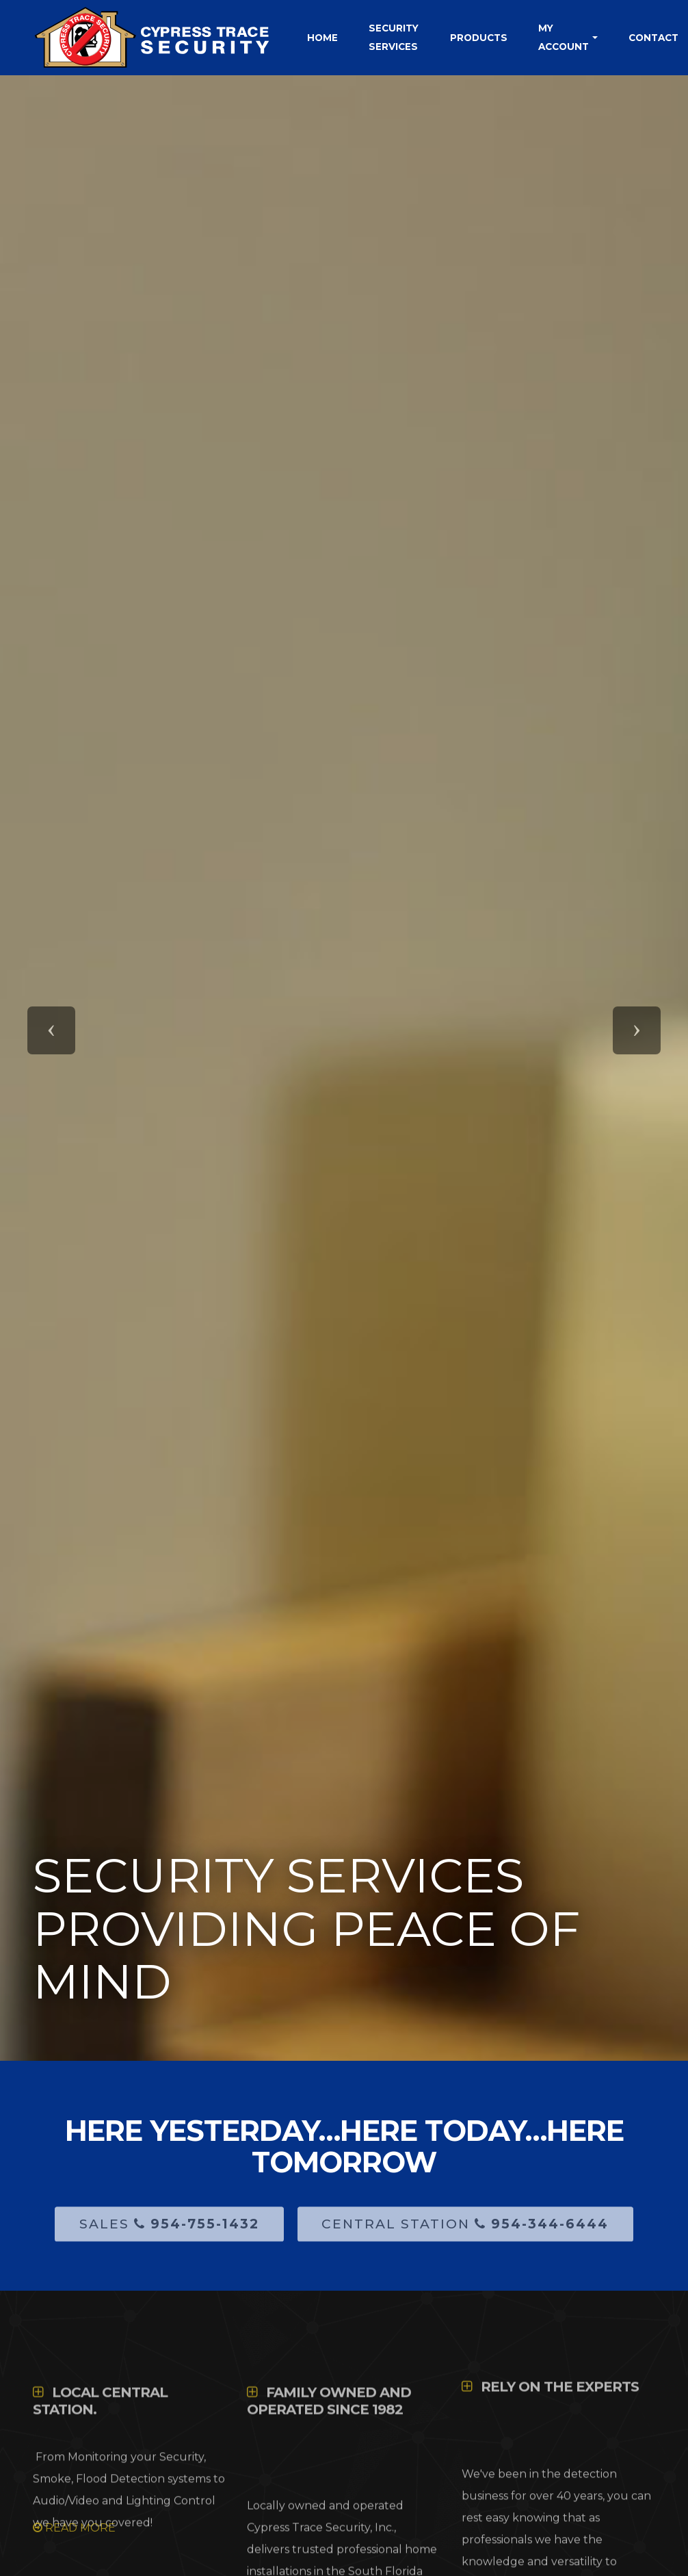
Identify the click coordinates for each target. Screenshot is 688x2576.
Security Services (394, 37)
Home (322, 37)
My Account (563, 37)
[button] (51, 1030)
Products (478, 37)
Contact (653, 37)
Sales (169, 2233)
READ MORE (74, 2527)
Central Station (465, 2233)
